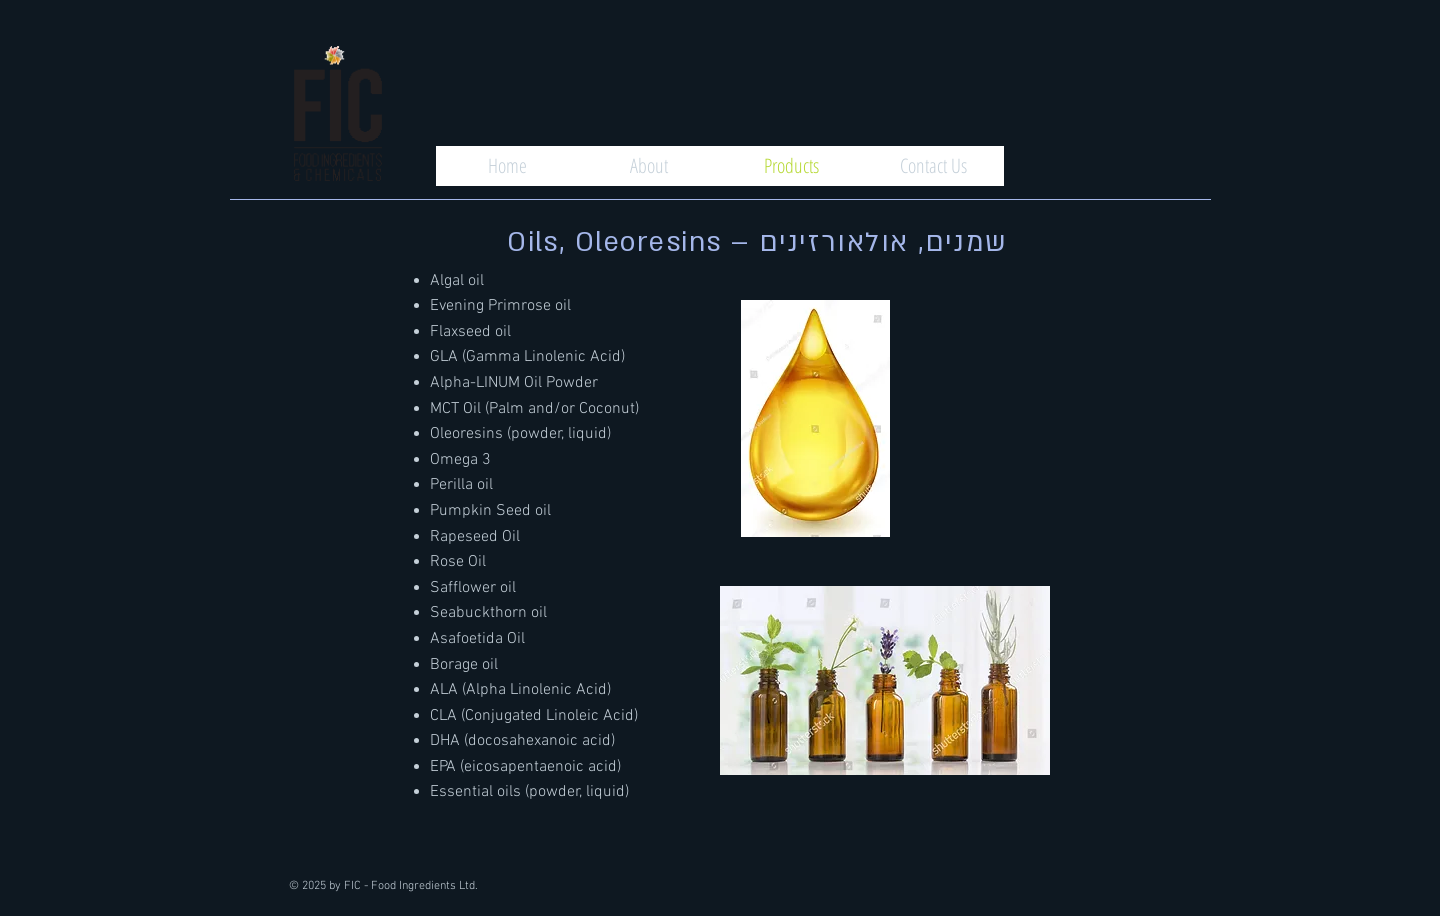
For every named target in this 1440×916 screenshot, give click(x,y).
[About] (649, 166)
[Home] (507, 166)
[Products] (791, 166)
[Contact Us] (933, 166)
